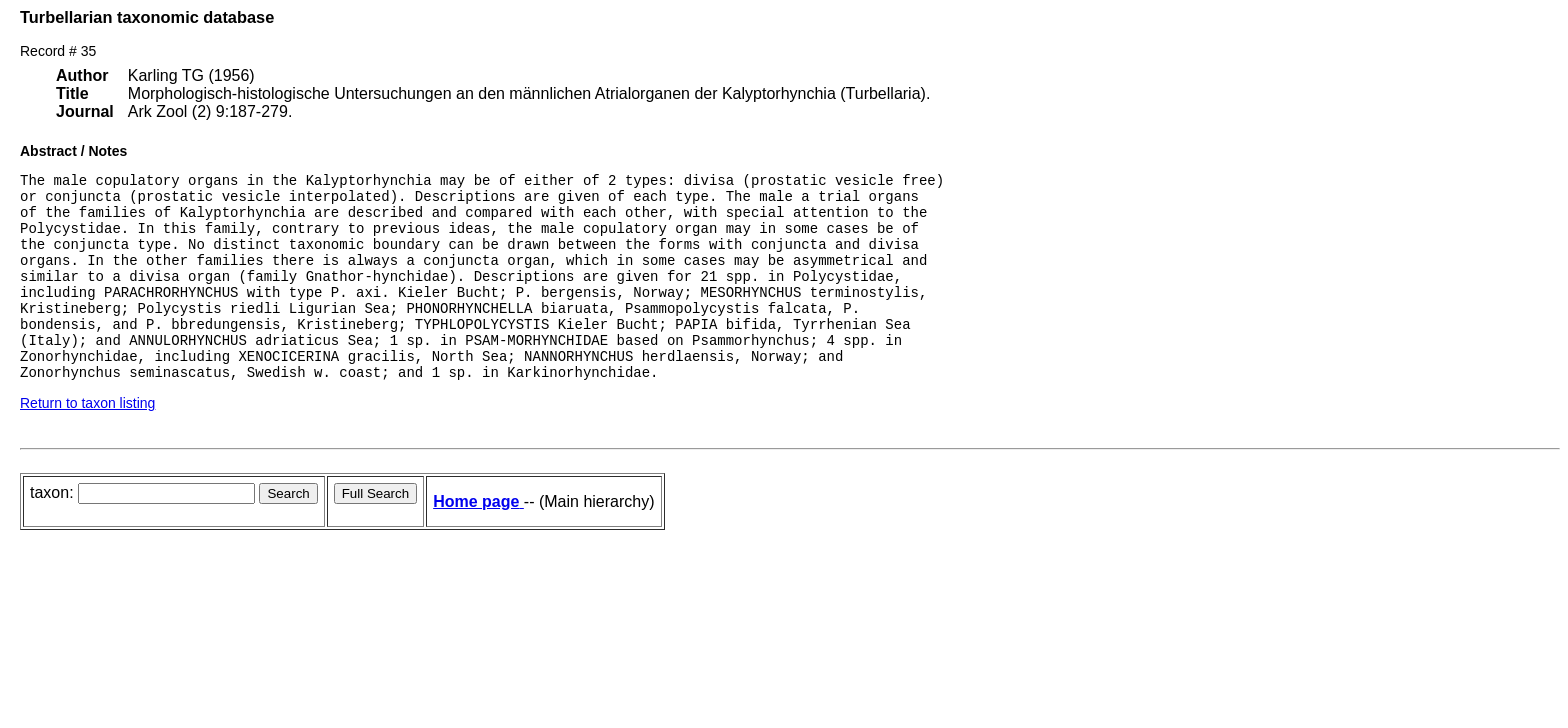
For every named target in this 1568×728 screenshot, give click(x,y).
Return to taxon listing (87, 442)
